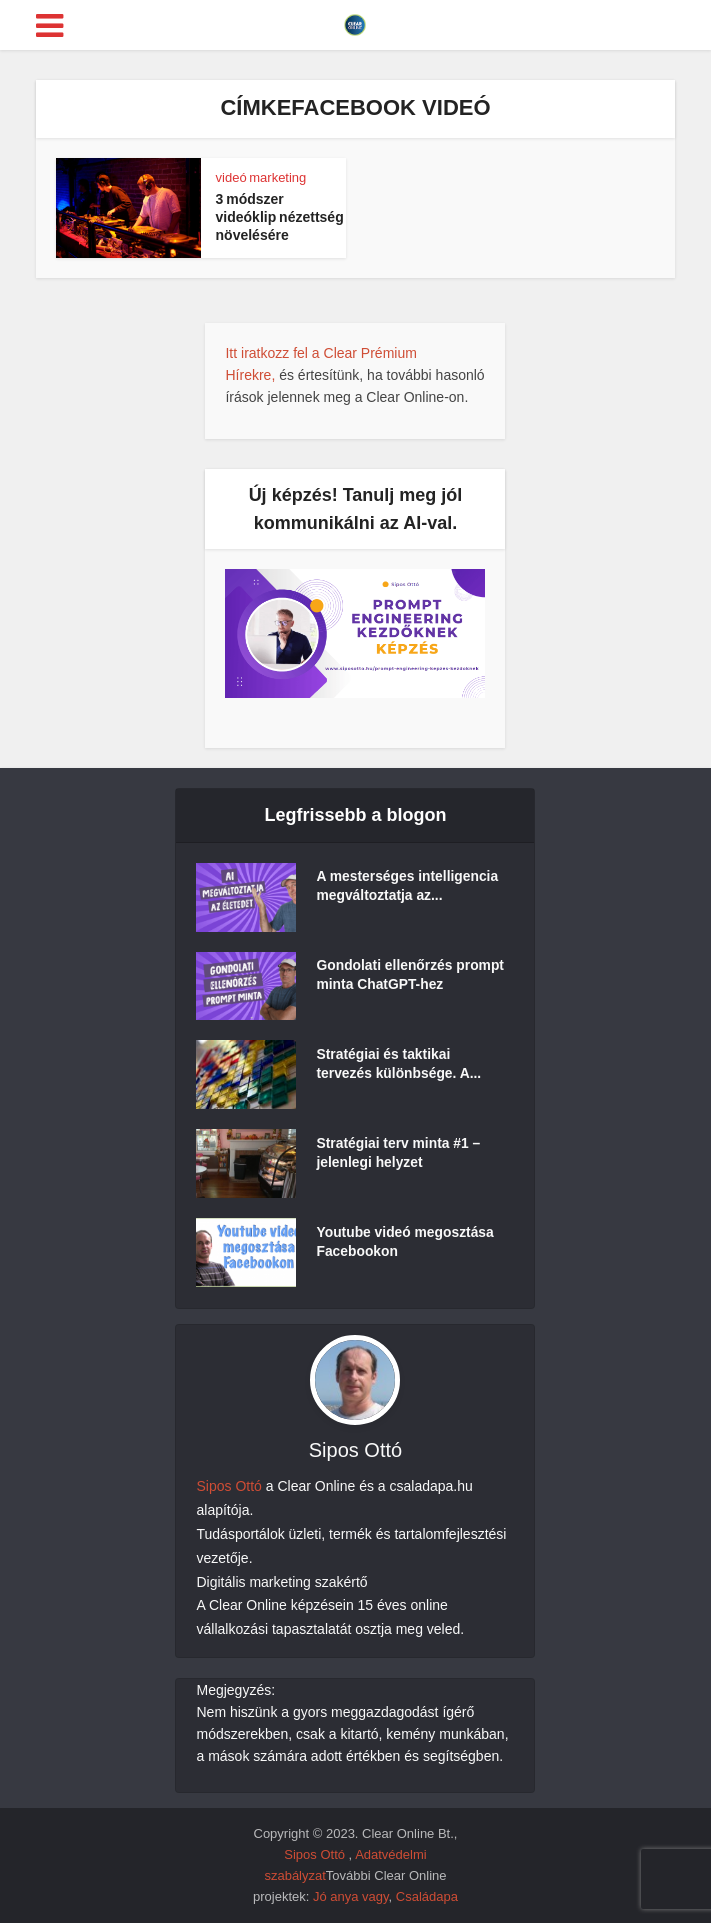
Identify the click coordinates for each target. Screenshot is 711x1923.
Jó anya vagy (351, 1896)
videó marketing (261, 177)
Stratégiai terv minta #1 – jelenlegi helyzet (399, 1154)
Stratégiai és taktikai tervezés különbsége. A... (399, 1065)
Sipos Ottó (228, 1486)
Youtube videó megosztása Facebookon (405, 1243)
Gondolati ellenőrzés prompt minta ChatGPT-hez (411, 977)
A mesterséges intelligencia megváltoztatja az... (408, 888)
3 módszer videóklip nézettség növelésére (280, 217)
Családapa (427, 1896)
